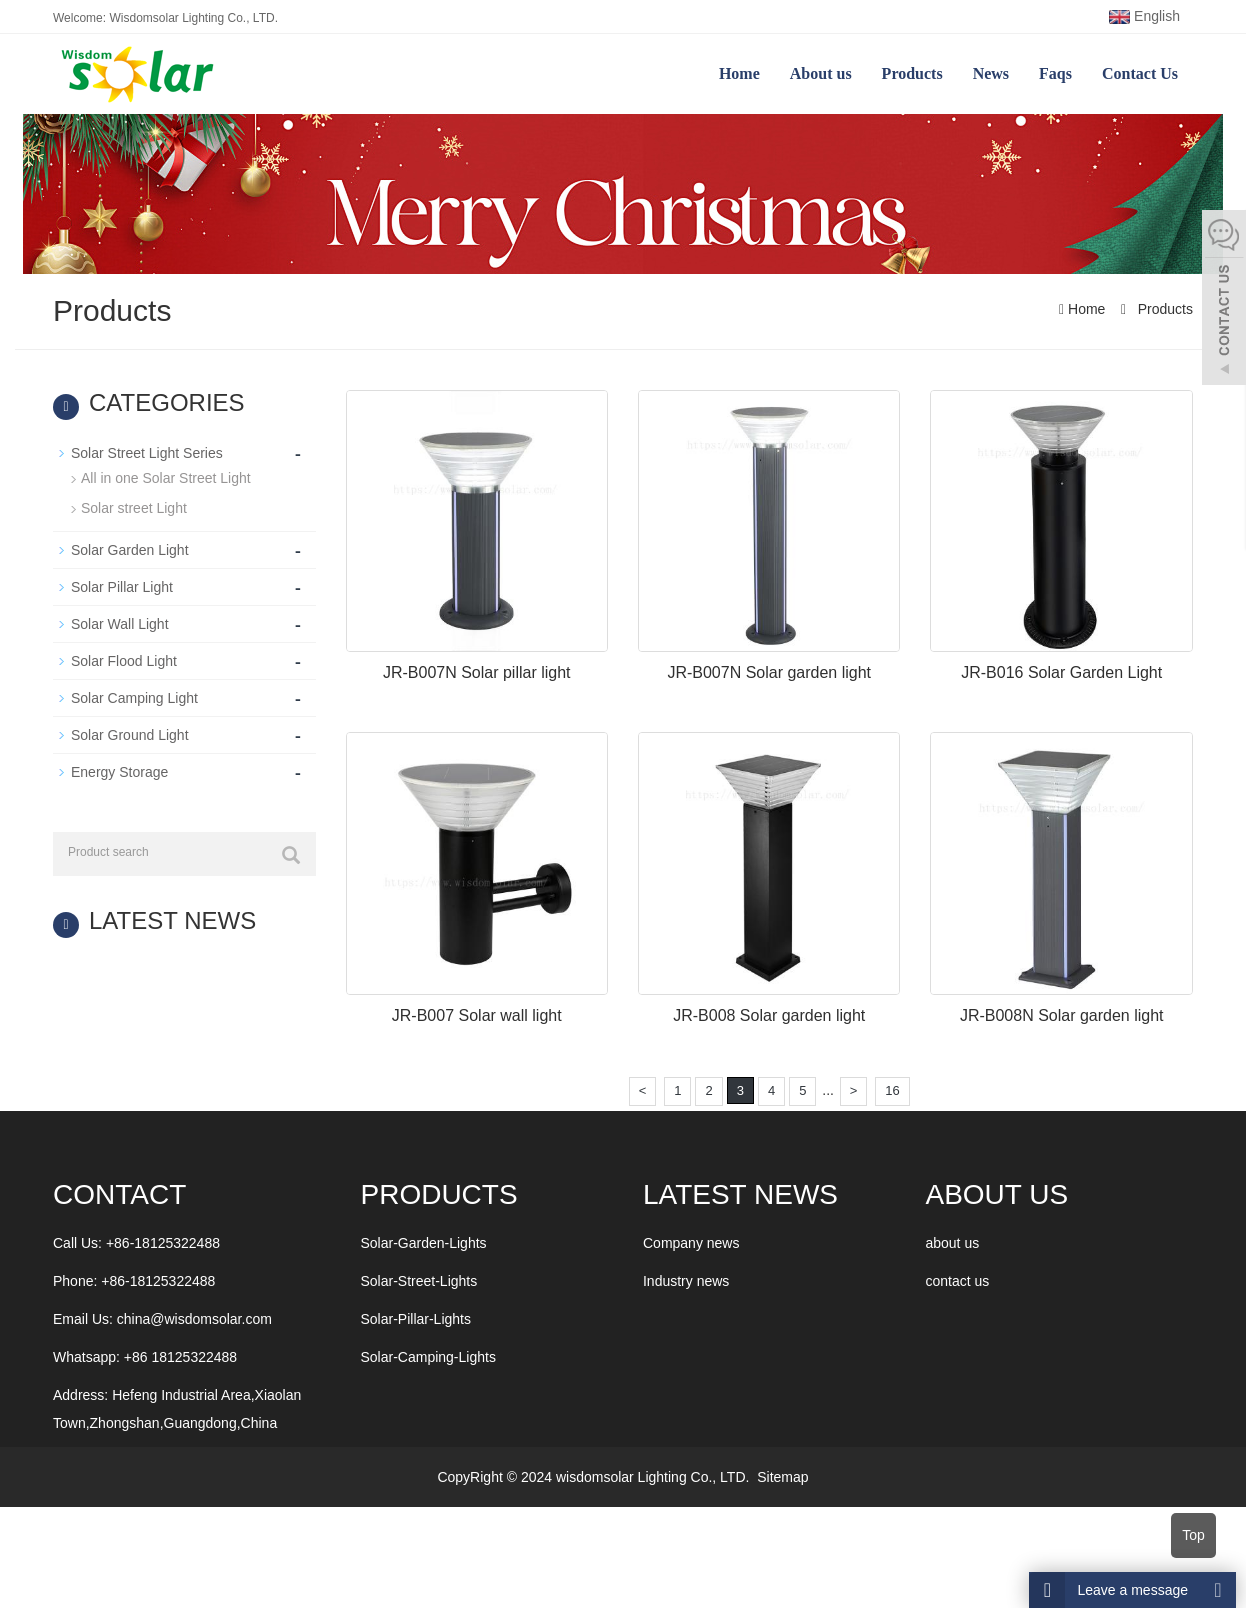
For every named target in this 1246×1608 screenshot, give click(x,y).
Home (739, 73)
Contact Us (1140, 73)
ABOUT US (996, 1194)
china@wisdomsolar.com (194, 1319)
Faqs (1055, 73)
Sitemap (782, 1477)
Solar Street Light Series (147, 453)
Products (912, 73)
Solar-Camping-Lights (428, 1357)
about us (952, 1243)
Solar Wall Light (120, 624)
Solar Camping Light (134, 698)
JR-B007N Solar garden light (769, 672)
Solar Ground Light (130, 735)
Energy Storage (119, 772)
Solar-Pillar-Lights (416, 1319)
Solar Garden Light (130, 550)
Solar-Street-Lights (419, 1281)
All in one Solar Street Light (166, 478)
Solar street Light (134, 508)
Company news (691, 1243)
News (991, 73)
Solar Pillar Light (122, 587)
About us (821, 73)
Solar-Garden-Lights (424, 1243)
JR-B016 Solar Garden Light (1061, 672)
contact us (957, 1281)
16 (892, 1090)
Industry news (686, 1281)
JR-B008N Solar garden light (1062, 1015)
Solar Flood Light (124, 661)
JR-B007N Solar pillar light (477, 672)
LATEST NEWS (740, 1194)
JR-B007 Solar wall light (477, 1015)
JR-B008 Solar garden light (769, 1015)
